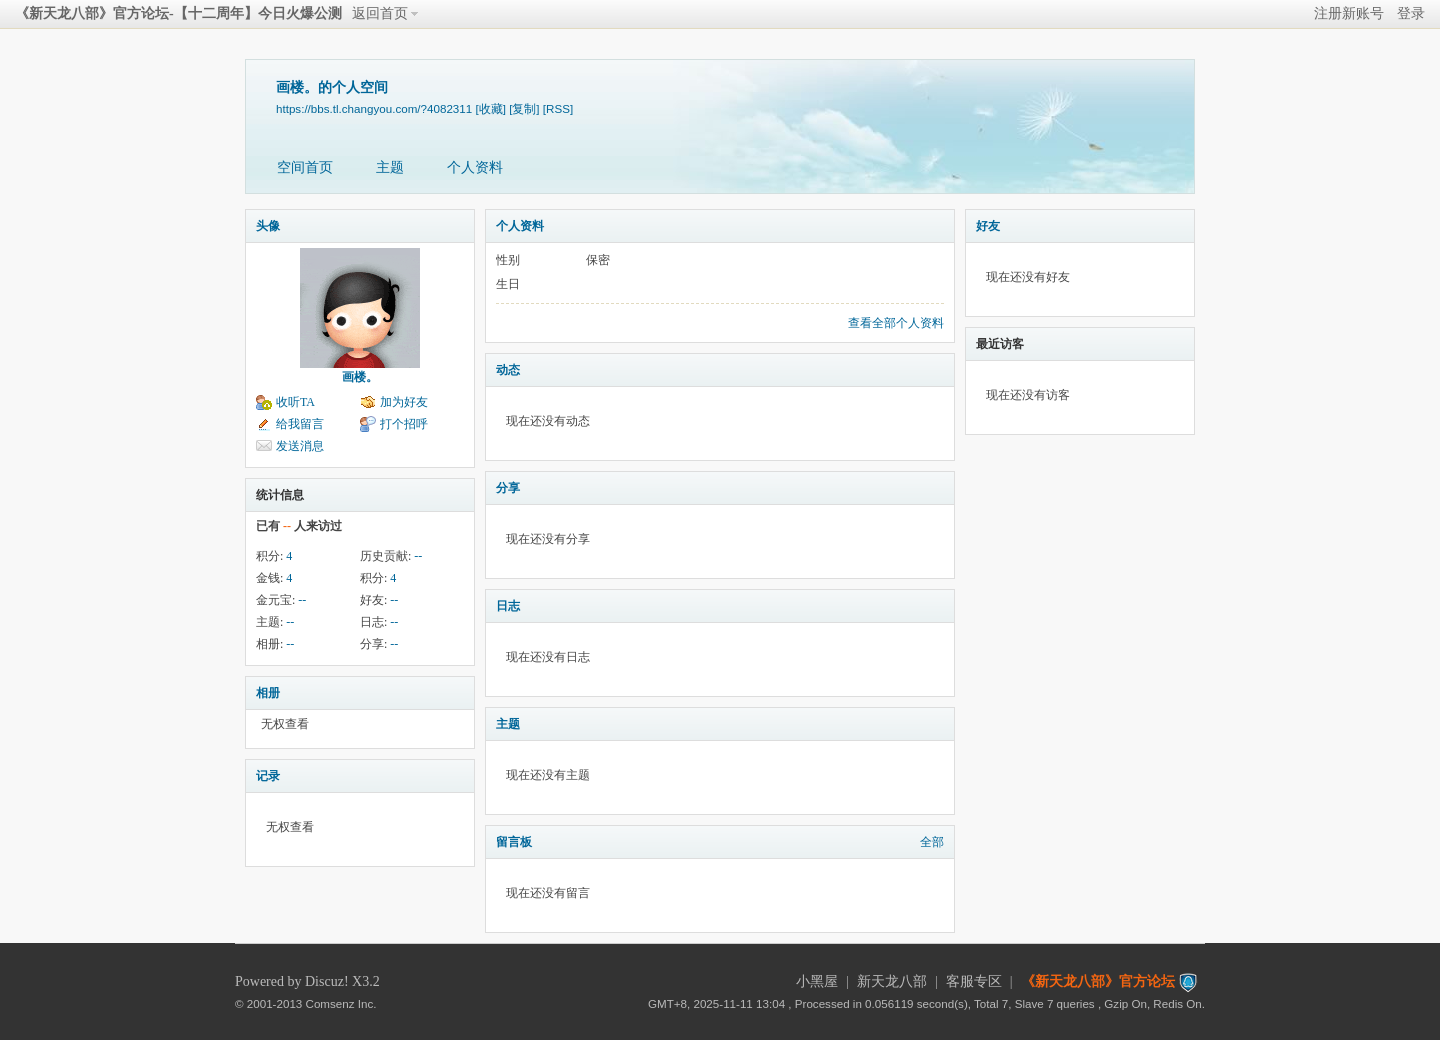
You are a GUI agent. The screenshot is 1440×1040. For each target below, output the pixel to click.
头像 (268, 226)
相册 (268, 693)
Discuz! (327, 981)
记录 (268, 776)
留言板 (514, 842)
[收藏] (490, 108)
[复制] (524, 108)
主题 (390, 167)
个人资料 (475, 167)
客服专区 (974, 981)
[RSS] (558, 108)
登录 (1411, 13)
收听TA (295, 402)
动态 (508, 370)
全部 (932, 842)
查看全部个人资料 (896, 323)
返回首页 (380, 13)
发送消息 (300, 446)
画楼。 (360, 377)
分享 (508, 488)
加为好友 (404, 402)
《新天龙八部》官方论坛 (1098, 981)
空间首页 (305, 167)
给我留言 (300, 424)
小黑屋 (817, 981)
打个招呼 (404, 424)
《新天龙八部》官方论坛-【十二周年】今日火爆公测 (178, 13)
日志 (508, 606)
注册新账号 (1349, 13)
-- (418, 556)
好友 (988, 226)
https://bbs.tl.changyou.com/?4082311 (374, 108)
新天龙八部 (892, 981)
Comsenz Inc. (341, 1003)
